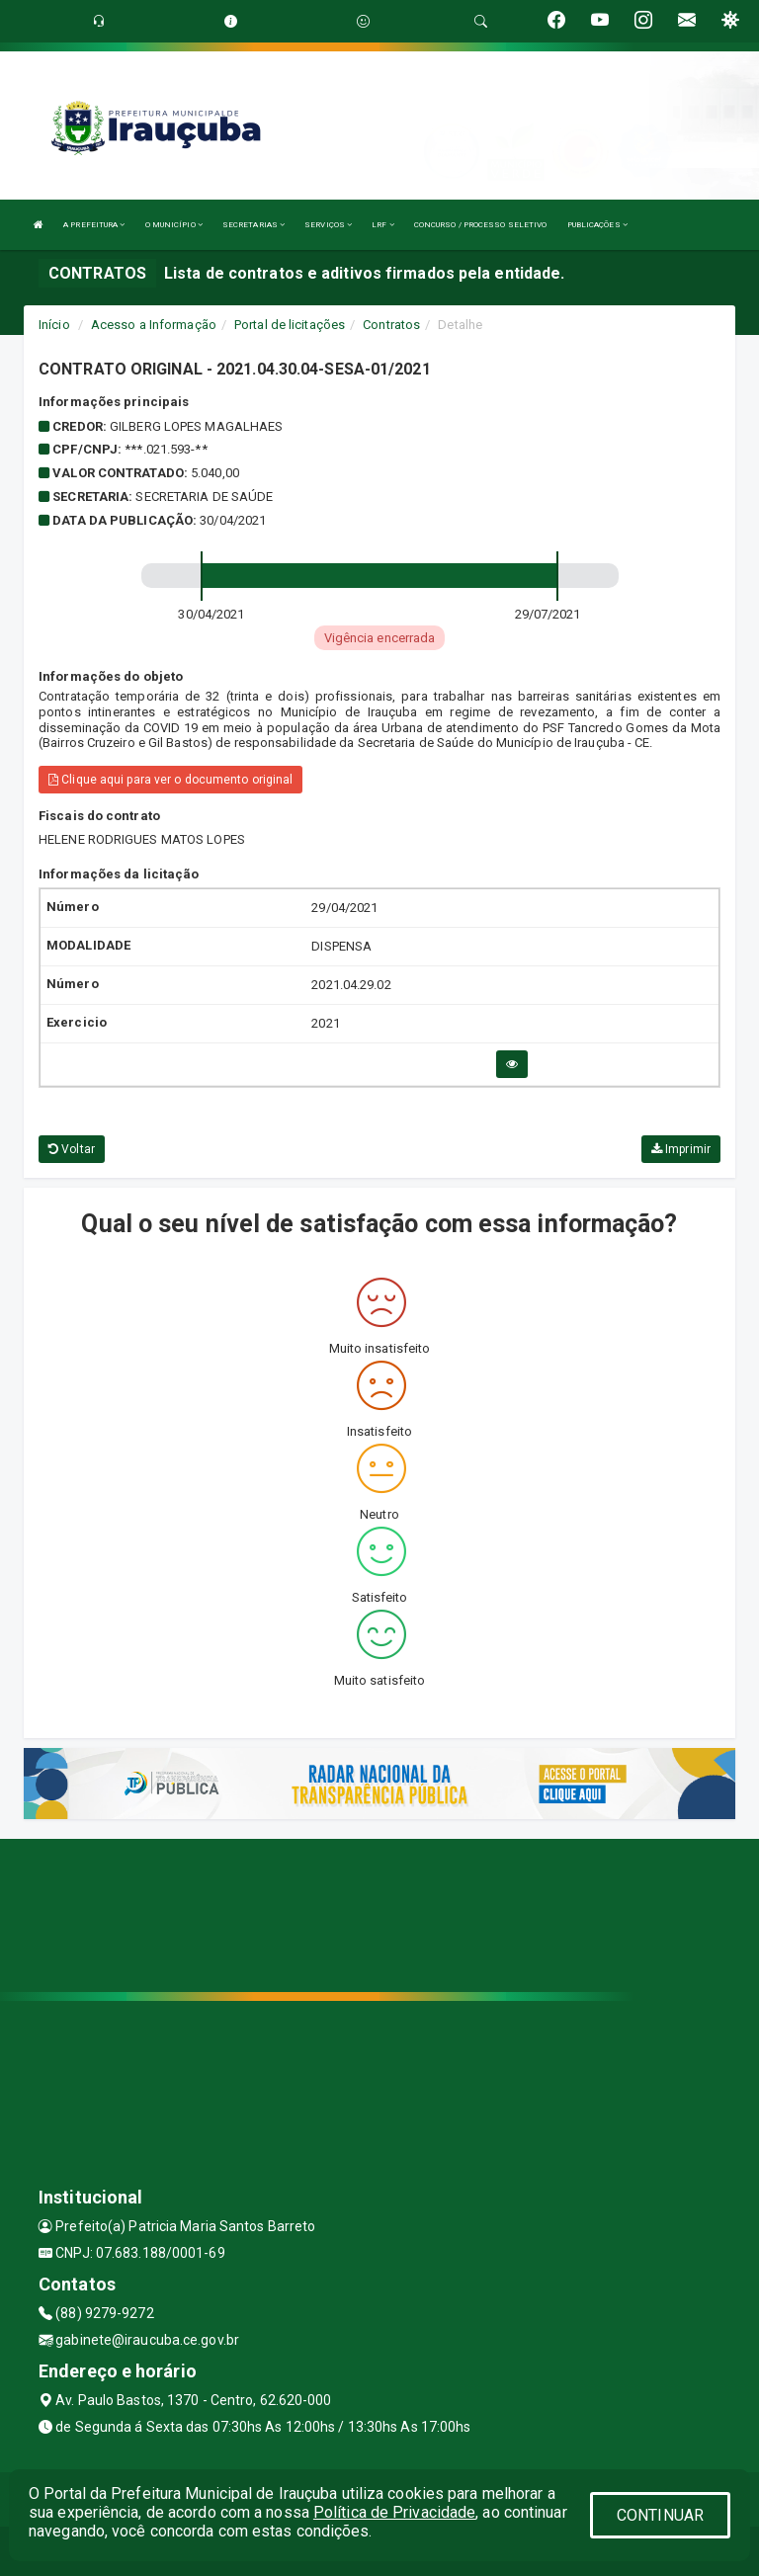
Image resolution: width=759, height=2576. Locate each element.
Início (54, 324)
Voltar (71, 1149)
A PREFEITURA (94, 224)
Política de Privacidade (394, 2512)
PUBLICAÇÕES (597, 224)
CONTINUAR (660, 2515)
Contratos (391, 324)
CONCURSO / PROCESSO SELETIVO (481, 224)
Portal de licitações (289, 324)
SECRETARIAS (253, 224)
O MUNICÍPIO (174, 224)
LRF (383, 224)
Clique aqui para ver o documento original (170, 780)
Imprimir (681, 1149)
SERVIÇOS (328, 224)
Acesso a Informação (153, 324)
